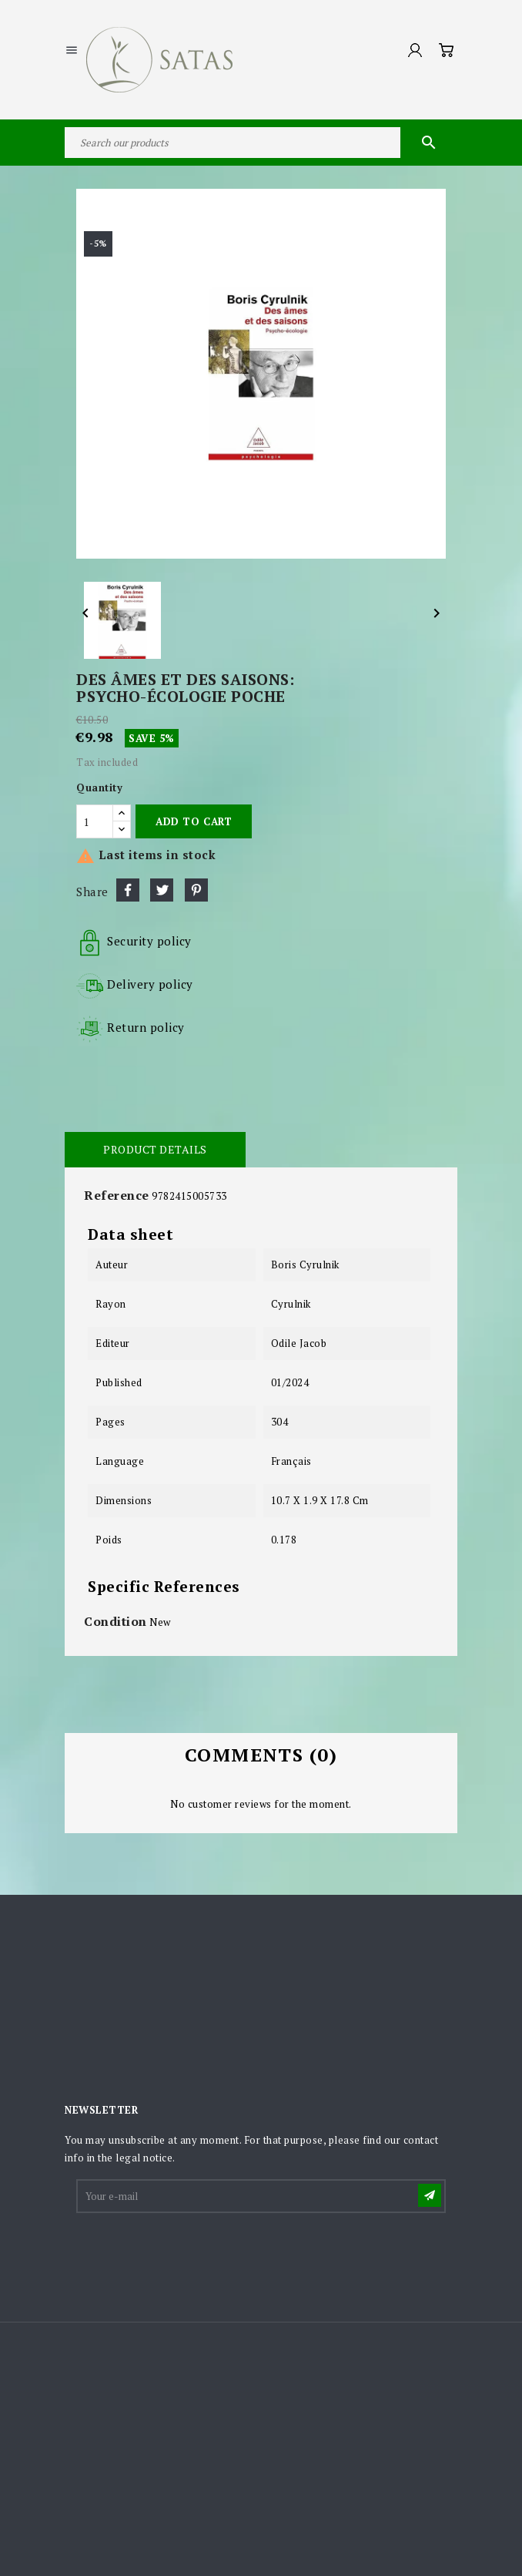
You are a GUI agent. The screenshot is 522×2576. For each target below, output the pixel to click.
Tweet (161, 890)
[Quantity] (94, 821)
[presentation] (195, 2253)
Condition (115, 1621)
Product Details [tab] (155, 1149)
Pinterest (196, 890)
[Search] (261, 142)
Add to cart (194, 821)
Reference (116, 1195)
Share (127, 890)
